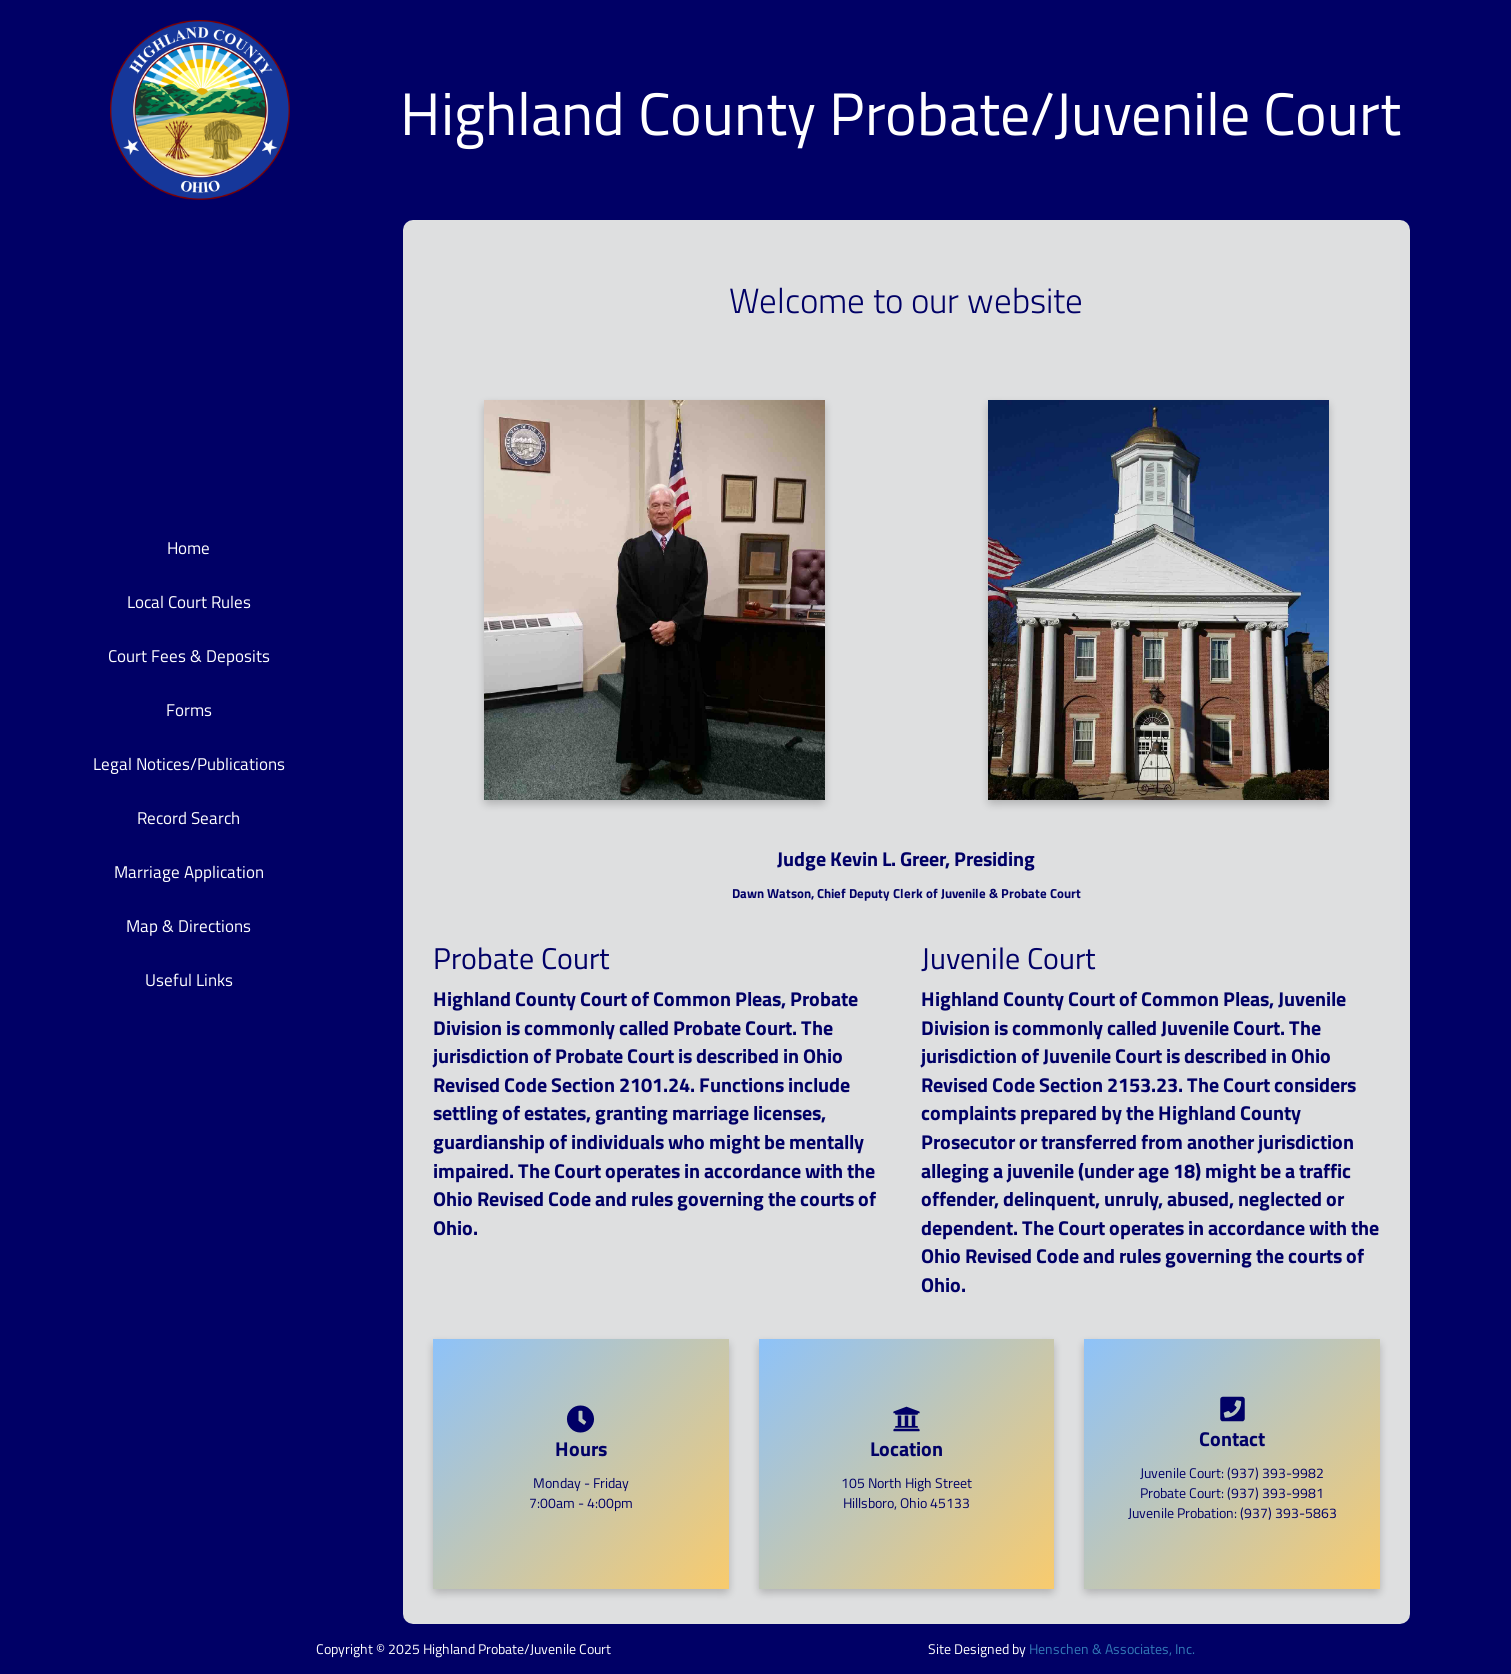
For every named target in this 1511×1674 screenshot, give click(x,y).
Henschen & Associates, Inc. (1112, 1648)
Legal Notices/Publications (189, 764)
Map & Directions (188, 926)
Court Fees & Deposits (189, 656)
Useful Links (189, 980)
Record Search (188, 818)
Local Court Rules (189, 602)
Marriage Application (189, 872)
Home (188, 548)
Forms (189, 710)
